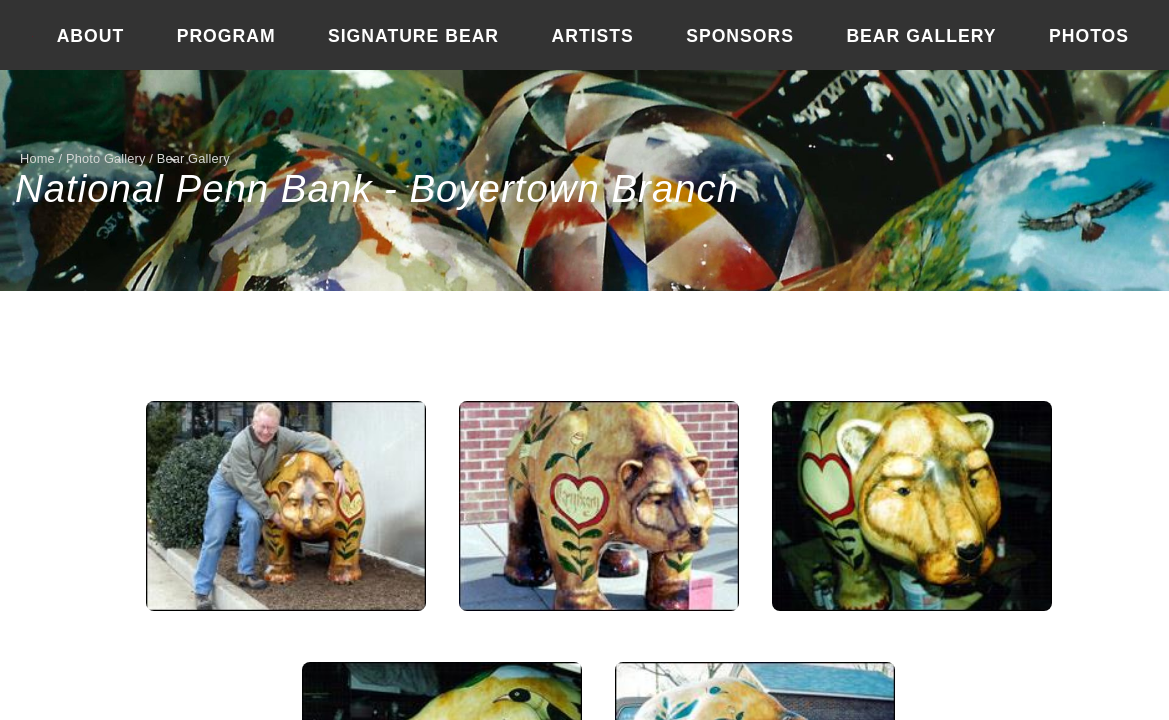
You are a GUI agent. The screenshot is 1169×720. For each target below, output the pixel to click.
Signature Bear (413, 36)
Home (37, 158)
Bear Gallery (921, 36)
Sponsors (740, 36)
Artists (593, 36)
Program (226, 36)
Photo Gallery (106, 158)
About (91, 36)
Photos (1089, 36)
